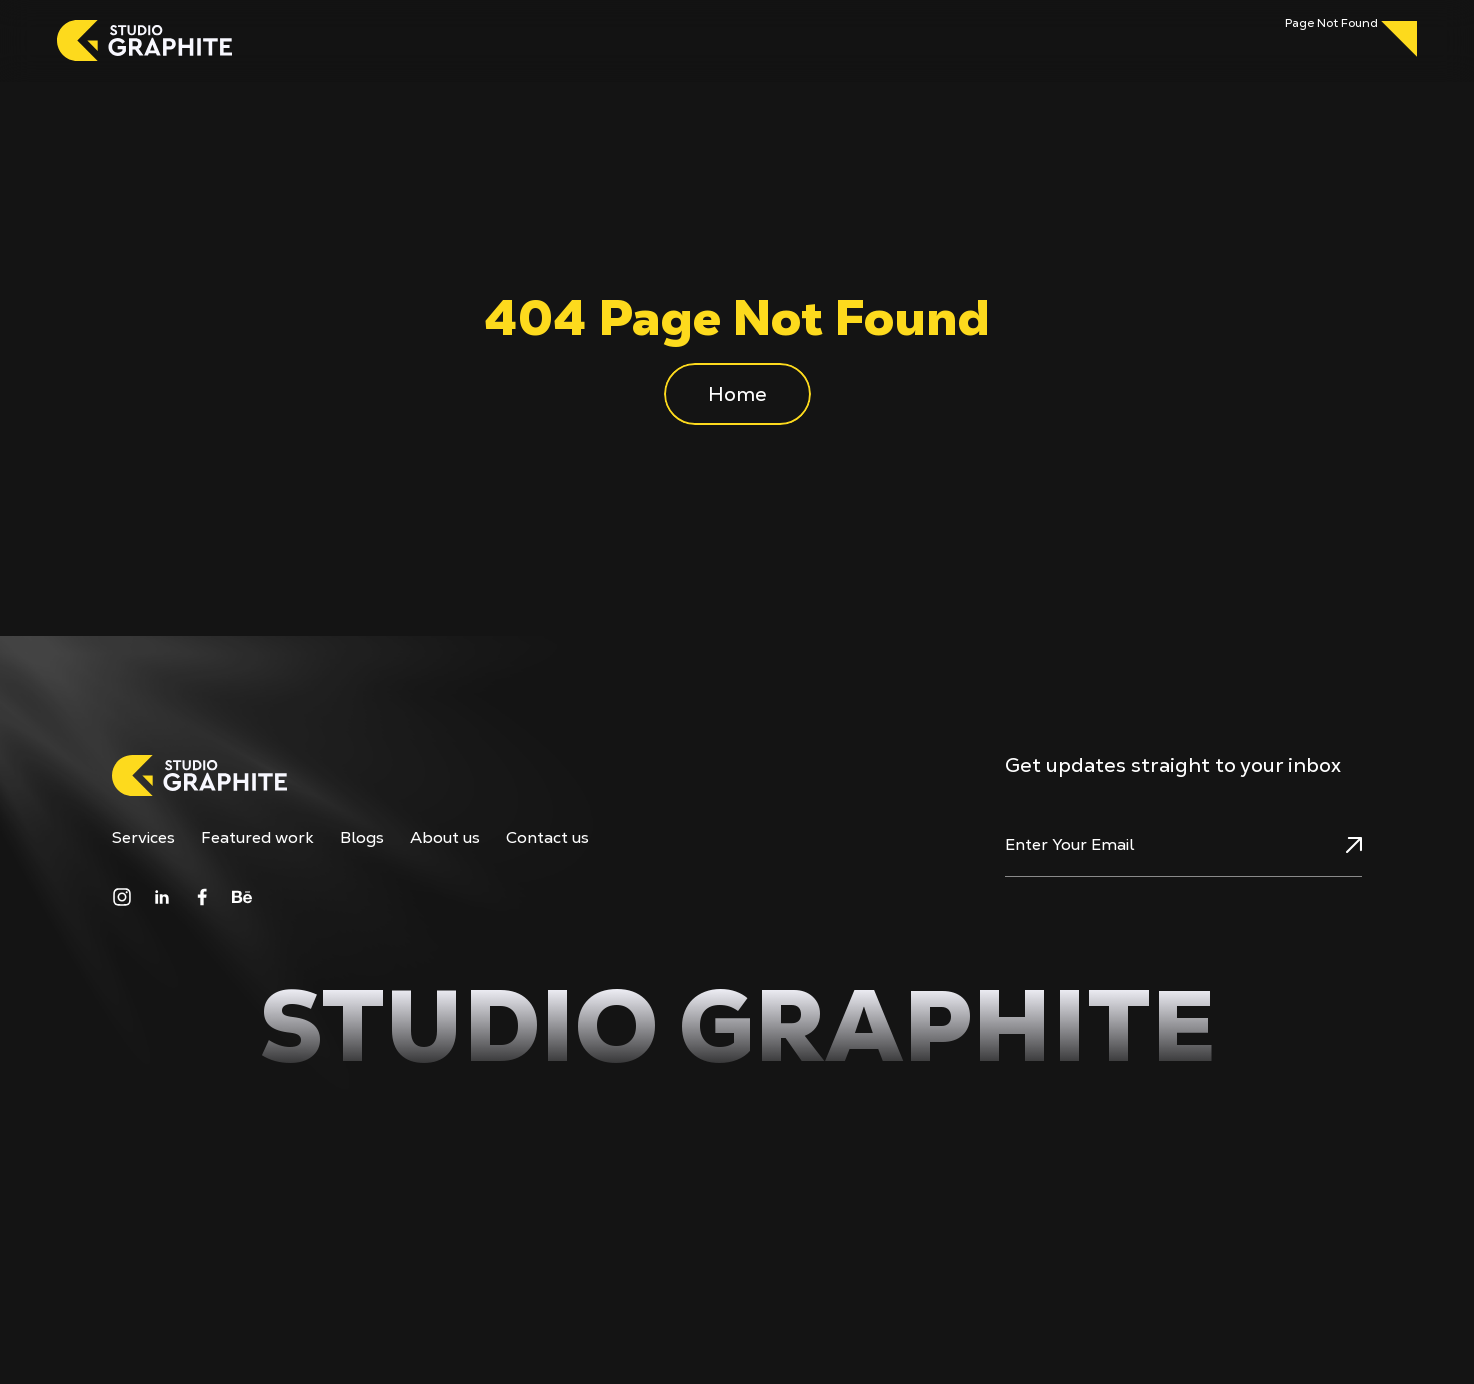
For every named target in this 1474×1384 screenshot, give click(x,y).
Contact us (547, 838)
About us (445, 838)
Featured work (257, 838)
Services (143, 838)
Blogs (362, 838)
